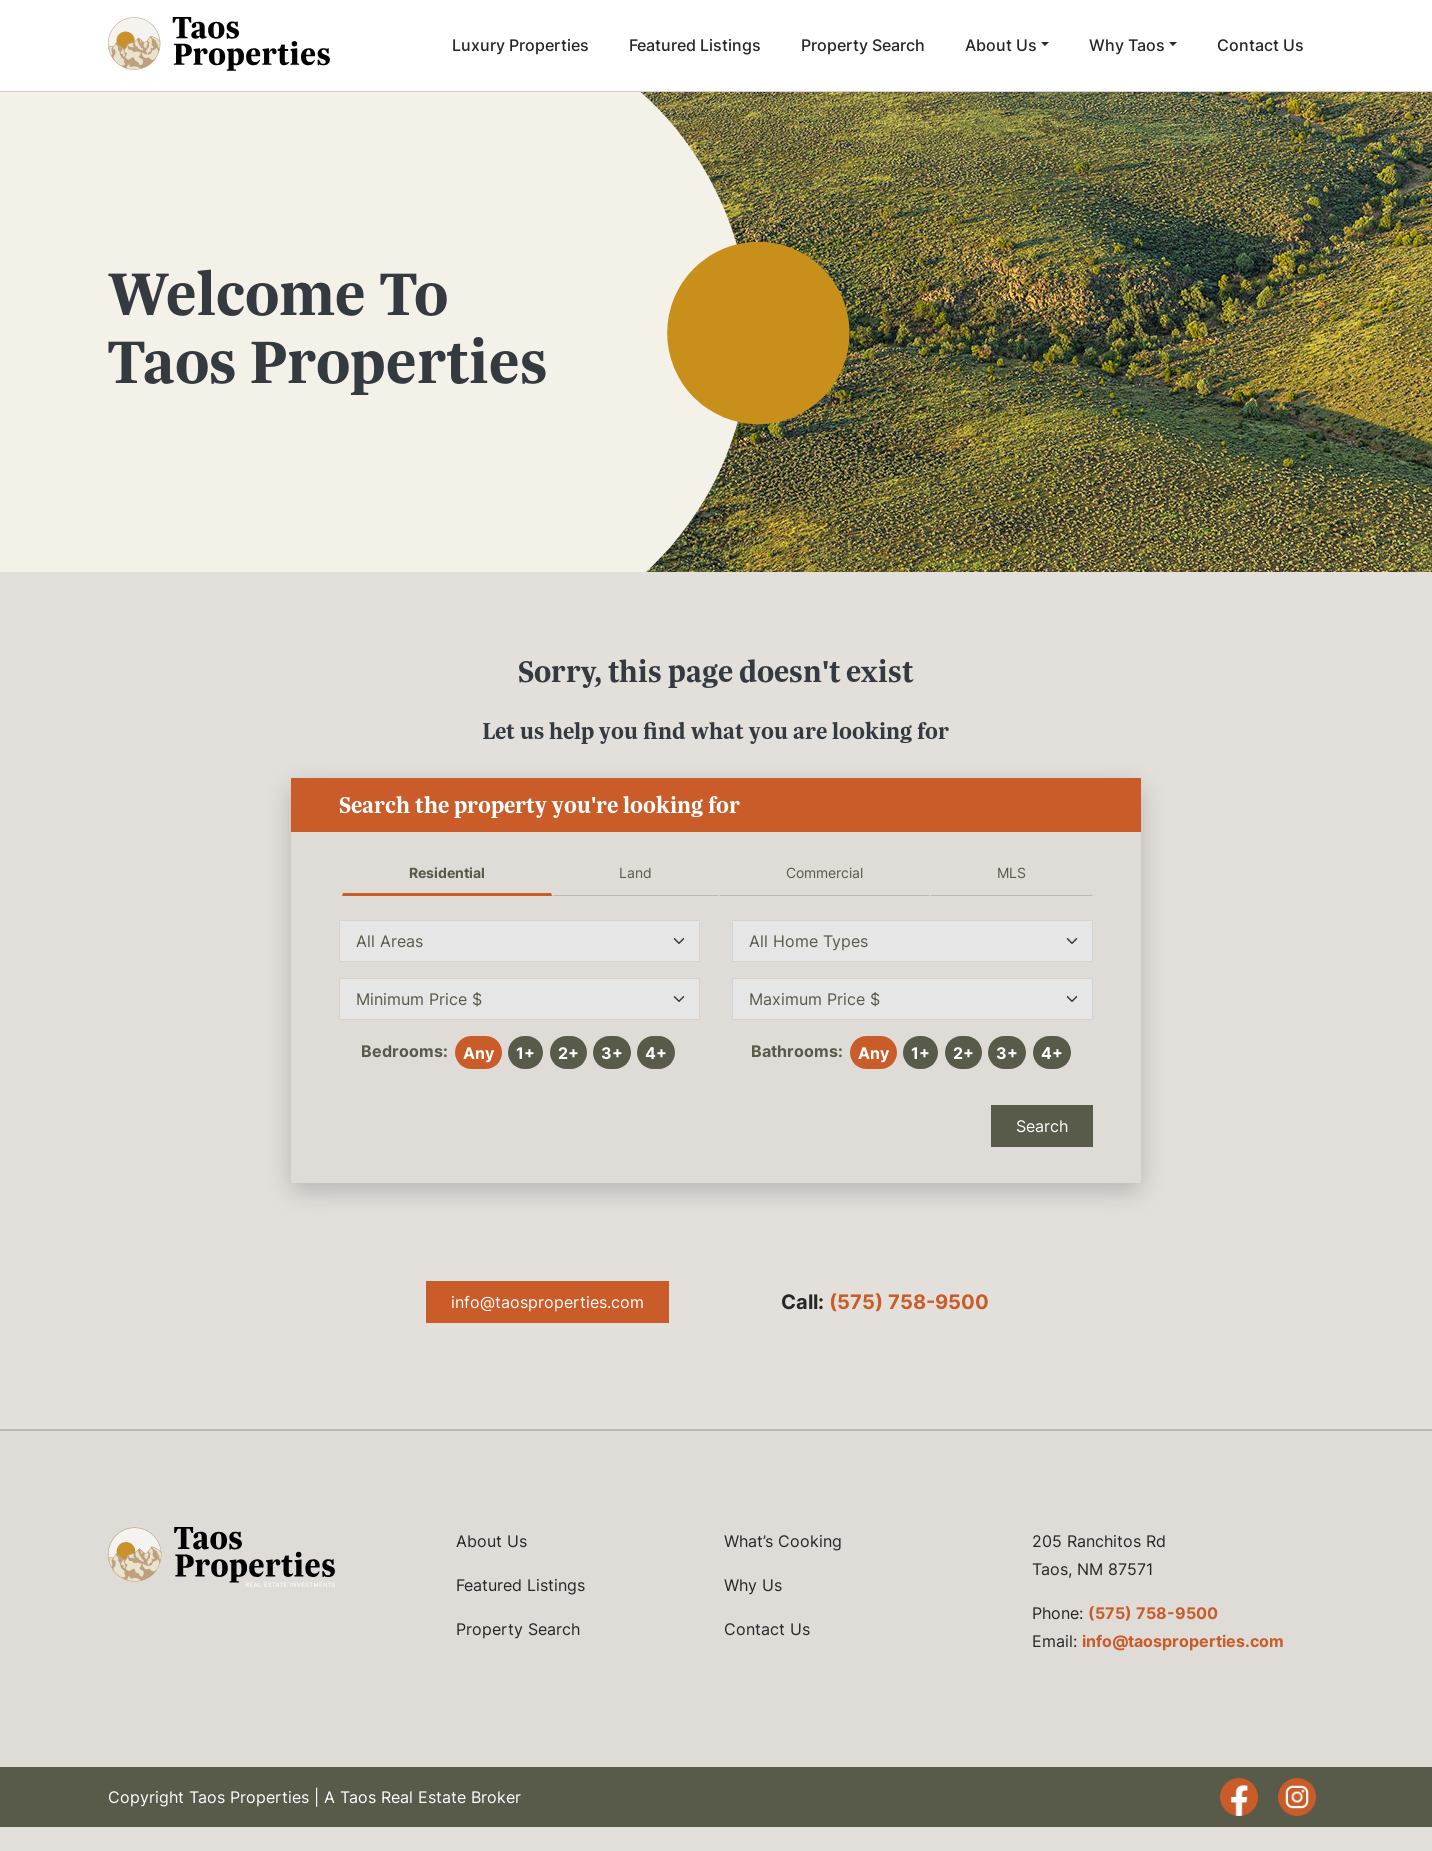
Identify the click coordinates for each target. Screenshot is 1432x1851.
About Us (1001, 45)
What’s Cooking (783, 1541)
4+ (656, 1053)
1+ (525, 1053)
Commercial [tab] (824, 872)
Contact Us (1260, 45)
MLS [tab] (1011, 872)
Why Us (753, 1585)
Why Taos (1127, 45)
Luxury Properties (520, 45)
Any (478, 1053)
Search (1042, 1126)
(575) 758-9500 (909, 1302)
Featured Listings (695, 45)
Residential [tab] (447, 872)
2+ (568, 1053)
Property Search (863, 45)
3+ (612, 1053)
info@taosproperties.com (547, 1302)
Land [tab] (635, 872)
